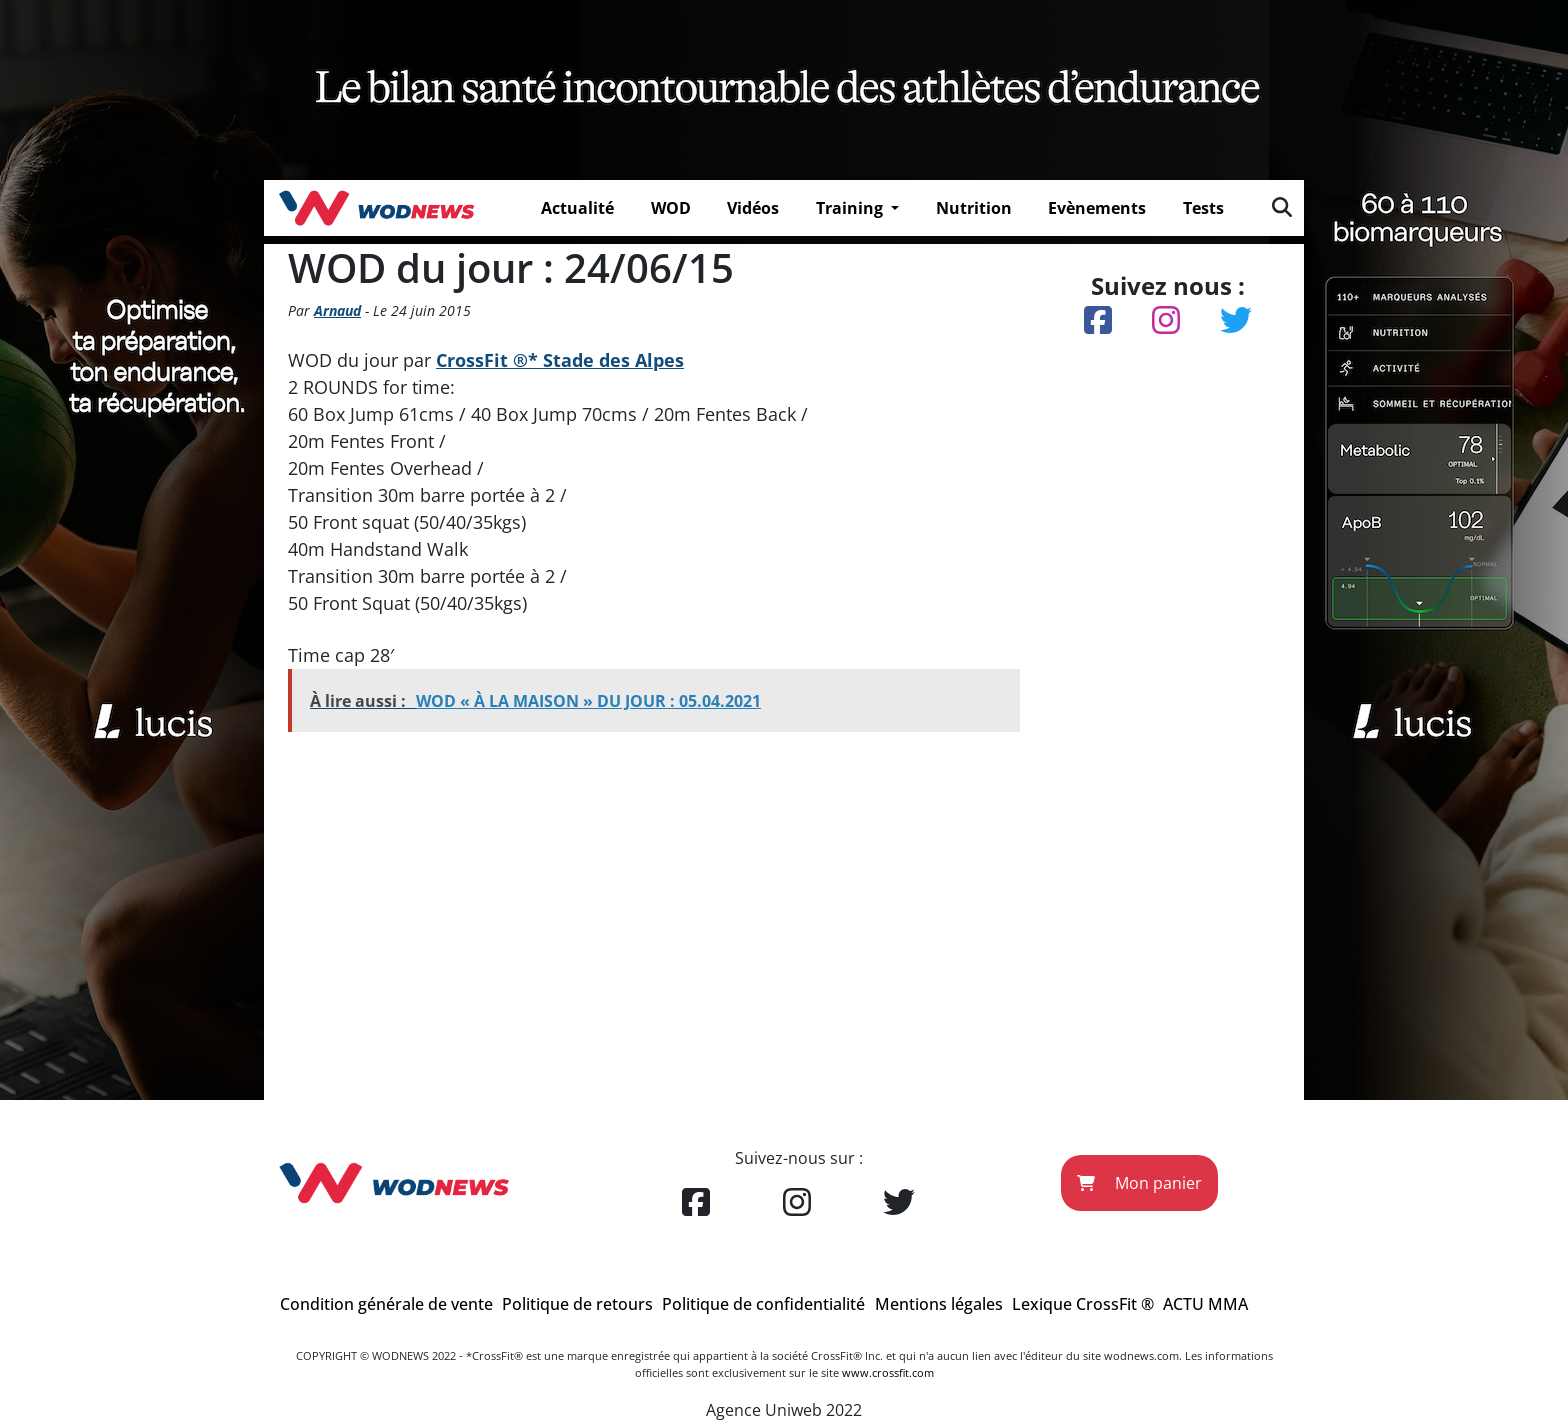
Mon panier (1139, 1183)
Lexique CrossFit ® (1083, 1304)
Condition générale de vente (386, 1304)
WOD (671, 208)
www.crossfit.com (888, 1372)
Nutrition (974, 208)
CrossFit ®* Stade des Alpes (560, 360)
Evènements (1097, 208)
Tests (1203, 208)
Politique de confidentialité (763, 1304)
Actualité (577, 208)
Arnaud (337, 310)
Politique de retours (577, 1304)
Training (851, 208)
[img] (1282, 207)
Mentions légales (939, 1304)
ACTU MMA (1205, 1304)
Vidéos (753, 208)
